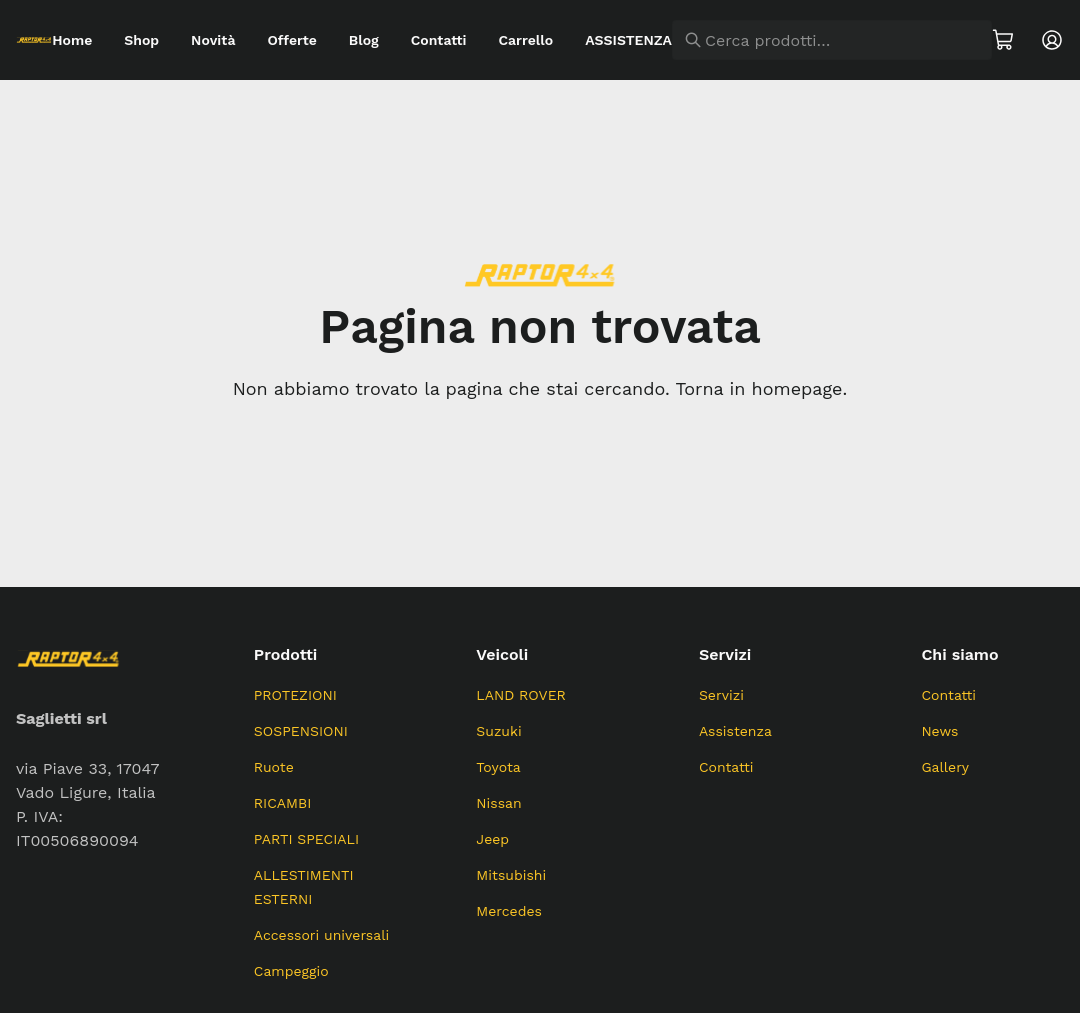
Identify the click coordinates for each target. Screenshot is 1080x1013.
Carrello (525, 40)
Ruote (274, 767)
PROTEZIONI (295, 695)
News (939, 731)
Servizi (721, 695)
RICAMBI (283, 803)
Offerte (291, 40)
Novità (213, 40)
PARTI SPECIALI (306, 839)
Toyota (498, 767)
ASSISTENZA (628, 40)
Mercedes (509, 911)
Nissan (498, 803)
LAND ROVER (521, 695)
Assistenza (735, 731)
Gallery (945, 767)
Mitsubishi (511, 875)
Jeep (492, 839)
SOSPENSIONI (301, 731)
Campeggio (291, 971)
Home (72, 40)
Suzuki (498, 731)
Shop (141, 40)
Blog (364, 40)
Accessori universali (321, 935)
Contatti (439, 40)
